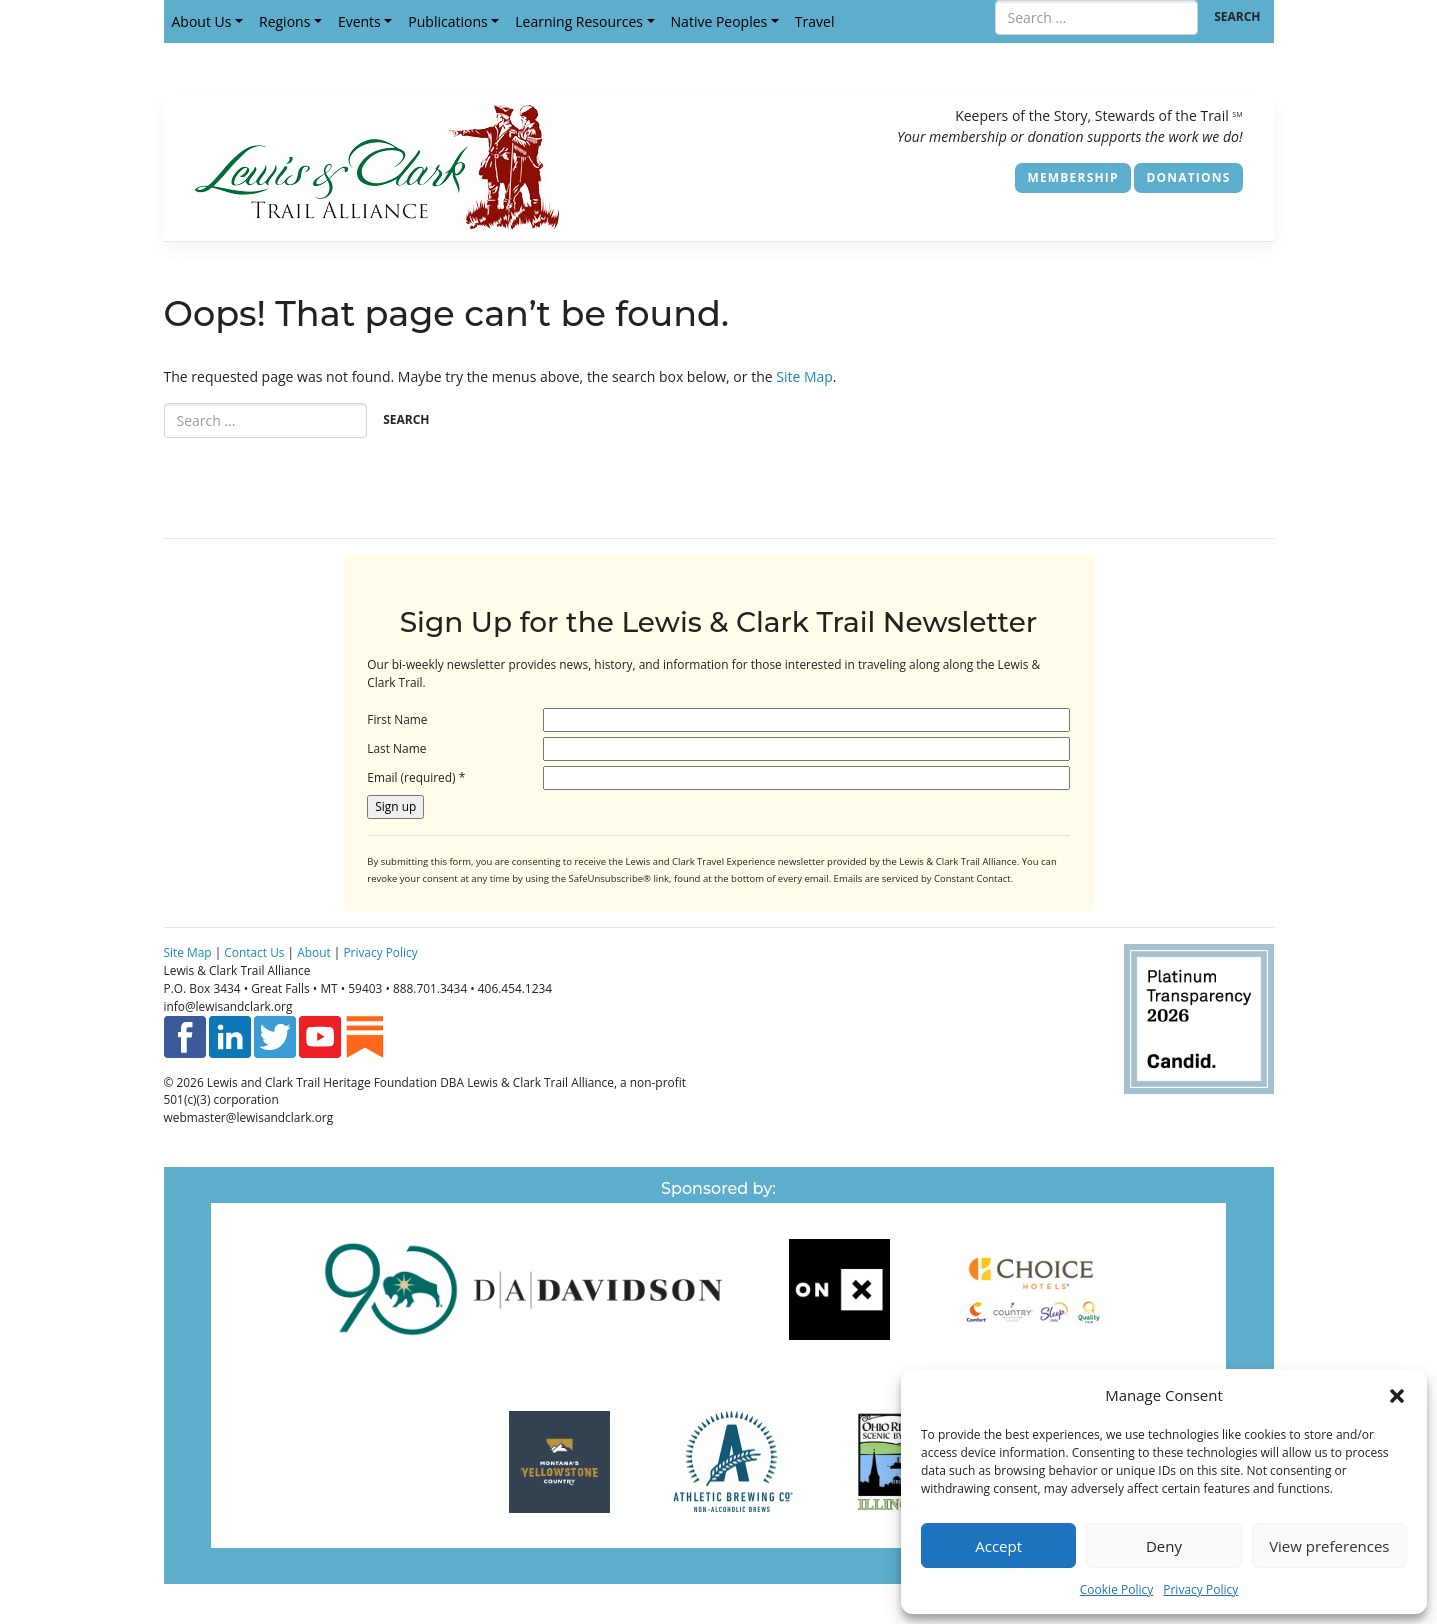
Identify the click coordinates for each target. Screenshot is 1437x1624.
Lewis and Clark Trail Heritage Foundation (322, 1082)
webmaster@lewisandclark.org (249, 1117)
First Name (397, 719)
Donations (1188, 177)
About (313, 952)
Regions (284, 21)
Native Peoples (719, 21)
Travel (815, 21)
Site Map (804, 376)
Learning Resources (579, 21)
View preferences (1329, 1546)
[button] (1397, 1395)
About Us (202, 21)
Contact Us (254, 952)
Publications (447, 21)
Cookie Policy (1116, 1589)
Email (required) (416, 777)
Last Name (396, 748)
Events (359, 21)
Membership (1072, 177)
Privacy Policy (1200, 1589)
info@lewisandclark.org (228, 1006)
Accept (998, 1546)
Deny (1164, 1546)
